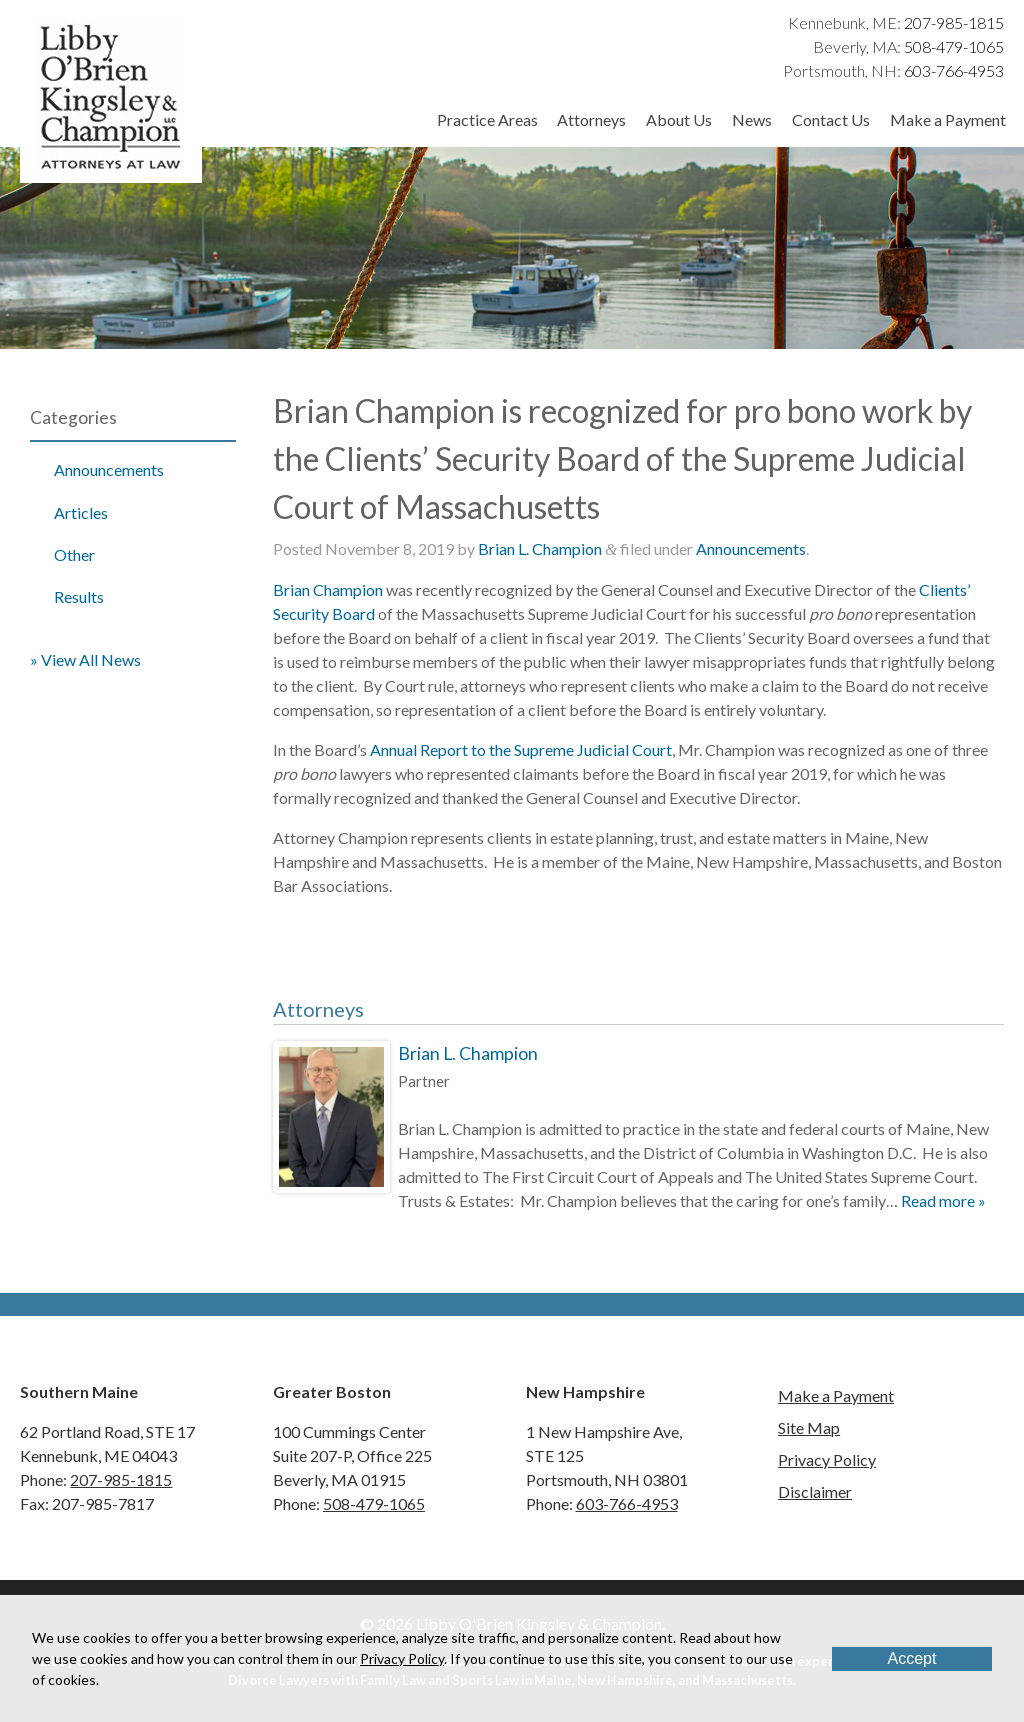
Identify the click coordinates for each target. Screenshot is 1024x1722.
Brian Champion (328, 589)
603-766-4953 (954, 70)
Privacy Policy (827, 1459)
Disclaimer (815, 1491)
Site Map (809, 1427)
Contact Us (831, 119)
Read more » (943, 1200)
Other (74, 554)
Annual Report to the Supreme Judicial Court (521, 749)
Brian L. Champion (540, 548)
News (752, 119)
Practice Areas (487, 119)
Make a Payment (948, 119)
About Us (679, 119)
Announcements (109, 469)
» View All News (85, 659)
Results (79, 596)
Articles (81, 512)
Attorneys (591, 119)
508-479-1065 (954, 46)
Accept (912, 1658)
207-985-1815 (954, 22)
